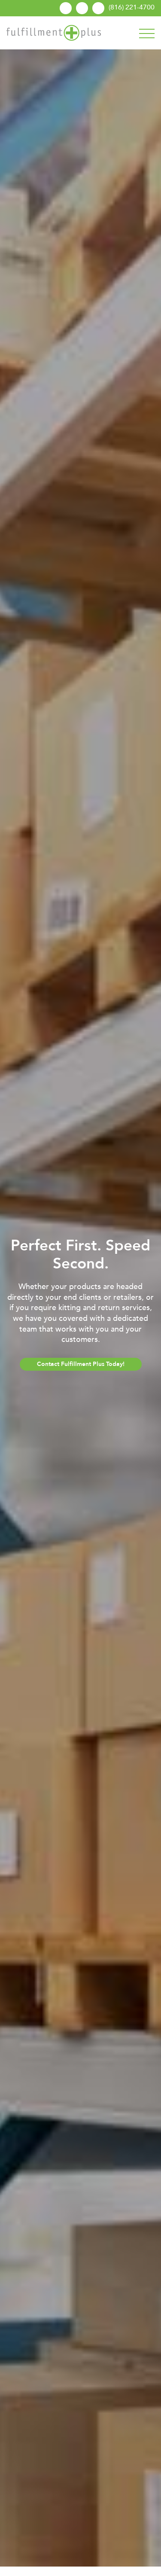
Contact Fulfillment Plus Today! (81, 1364)
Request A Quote (98, 8)
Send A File (82, 8)
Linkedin (66, 8)
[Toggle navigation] (147, 31)
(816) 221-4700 (132, 7)
